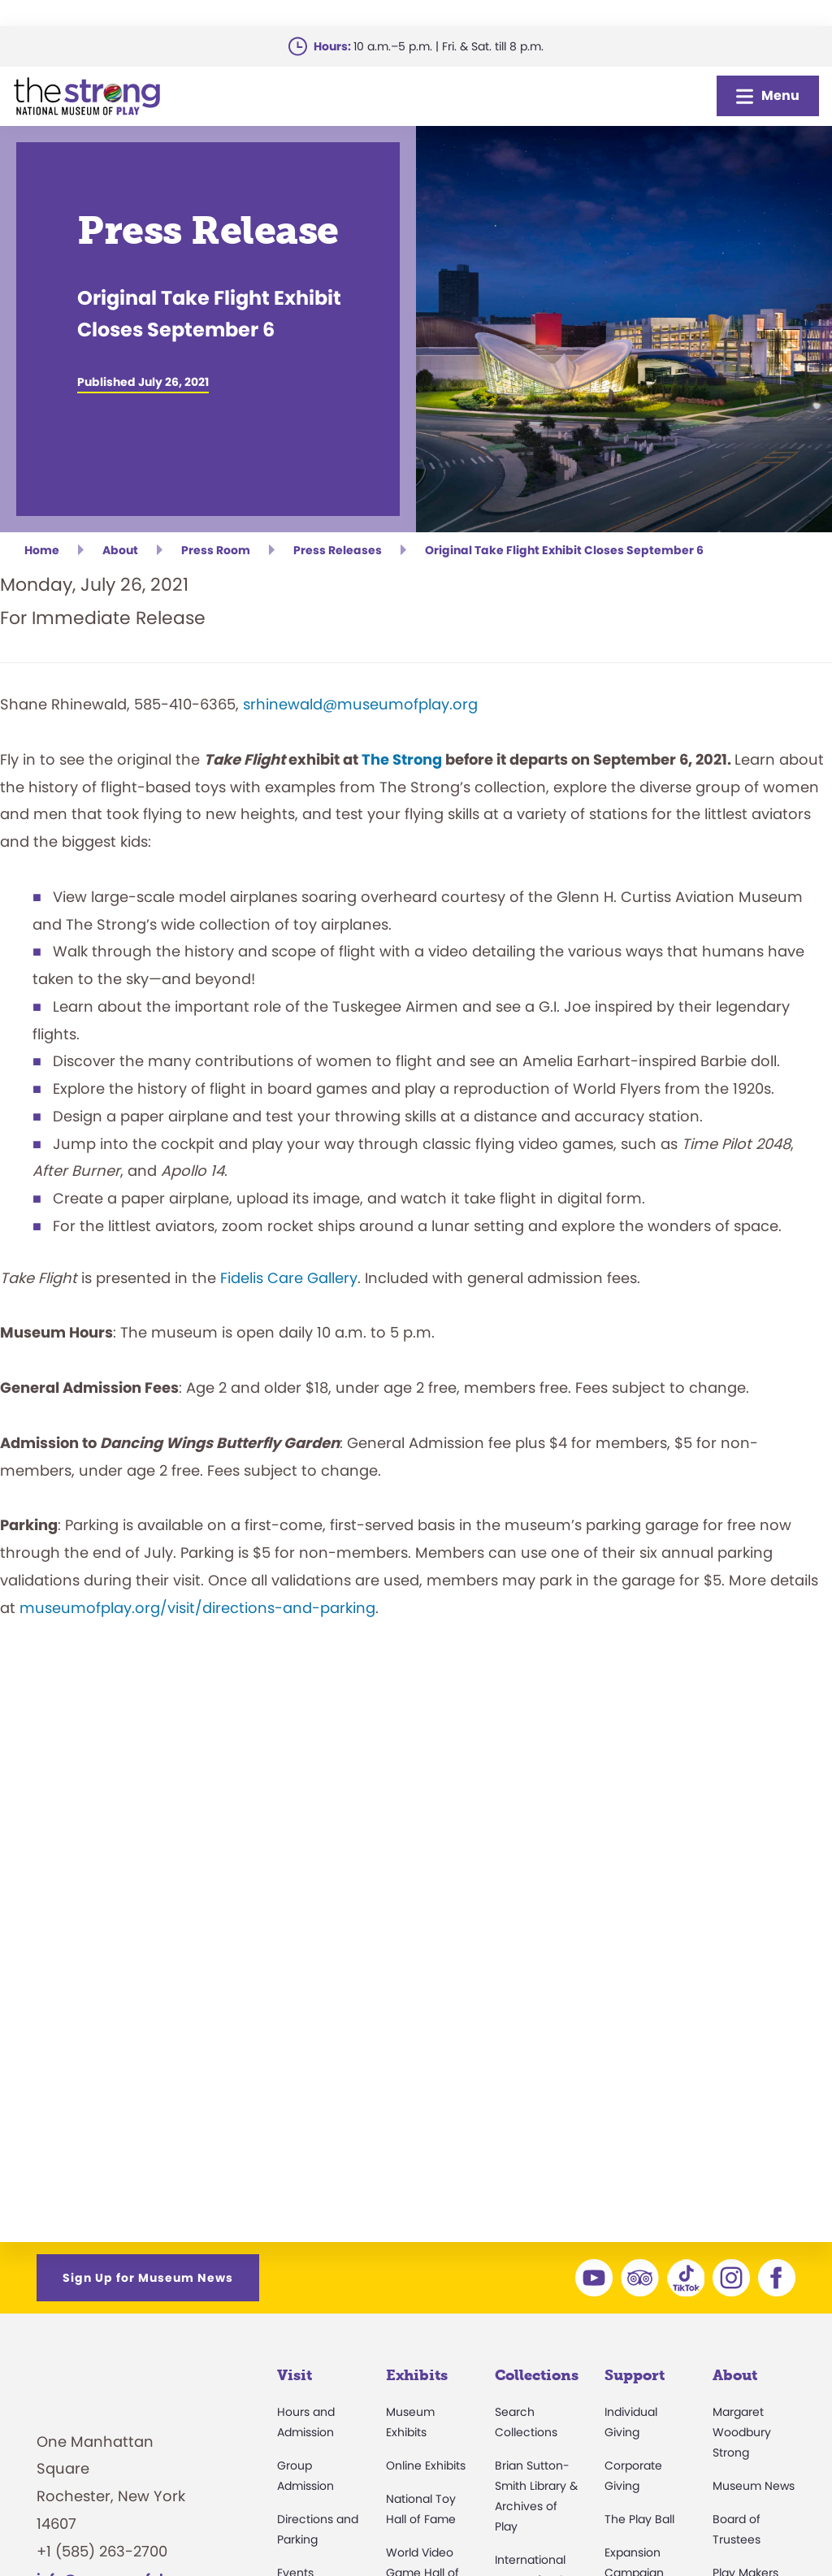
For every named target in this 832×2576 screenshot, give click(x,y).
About (735, 2375)
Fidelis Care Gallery (289, 1278)
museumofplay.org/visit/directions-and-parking (197, 1608)
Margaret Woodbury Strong (742, 2432)
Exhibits (417, 2375)
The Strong (402, 759)
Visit (294, 2375)
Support (634, 2375)
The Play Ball (639, 2519)
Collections (536, 2375)
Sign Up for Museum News (148, 2278)
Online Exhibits (426, 2465)
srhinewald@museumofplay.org (360, 704)
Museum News (754, 2486)
